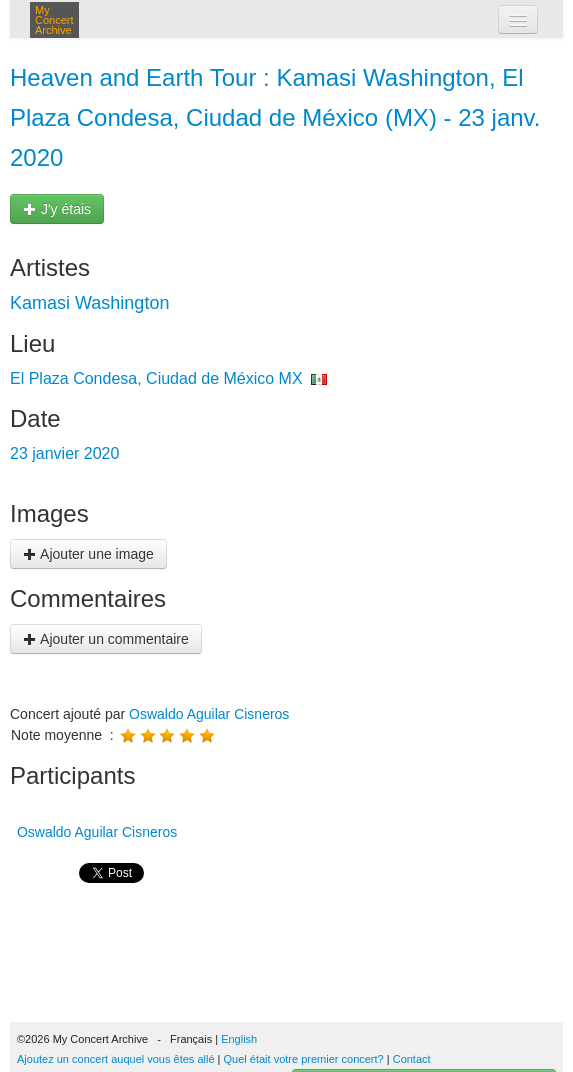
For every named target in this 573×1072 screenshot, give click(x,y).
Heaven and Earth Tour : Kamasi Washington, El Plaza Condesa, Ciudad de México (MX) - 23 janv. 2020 (275, 117)
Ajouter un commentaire (106, 639)
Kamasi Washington (89, 303)
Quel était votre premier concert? (304, 1059)
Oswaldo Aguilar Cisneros (209, 714)
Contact (412, 1059)
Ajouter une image (88, 554)
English (239, 1039)
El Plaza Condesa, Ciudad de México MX (156, 378)
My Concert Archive (54, 20)
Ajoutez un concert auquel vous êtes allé (116, 1059)
